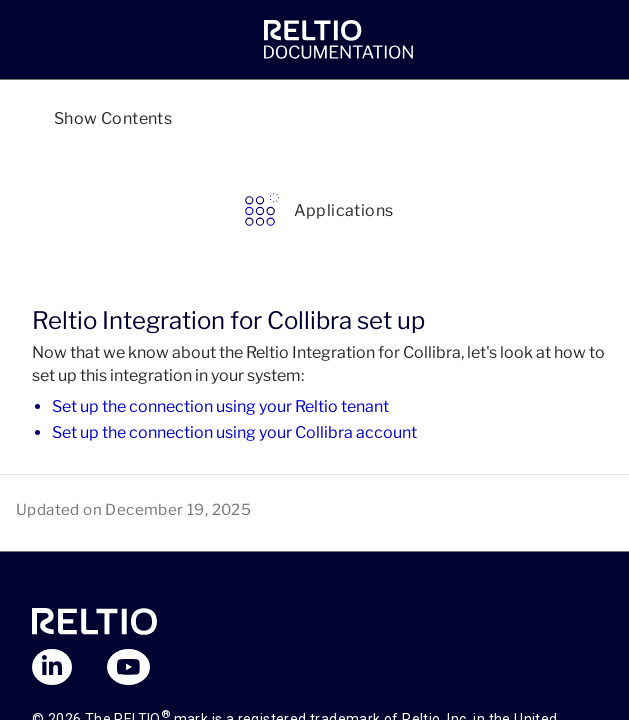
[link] (338, 40)
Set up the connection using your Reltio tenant (220, 406)
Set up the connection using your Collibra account (234, 432)
